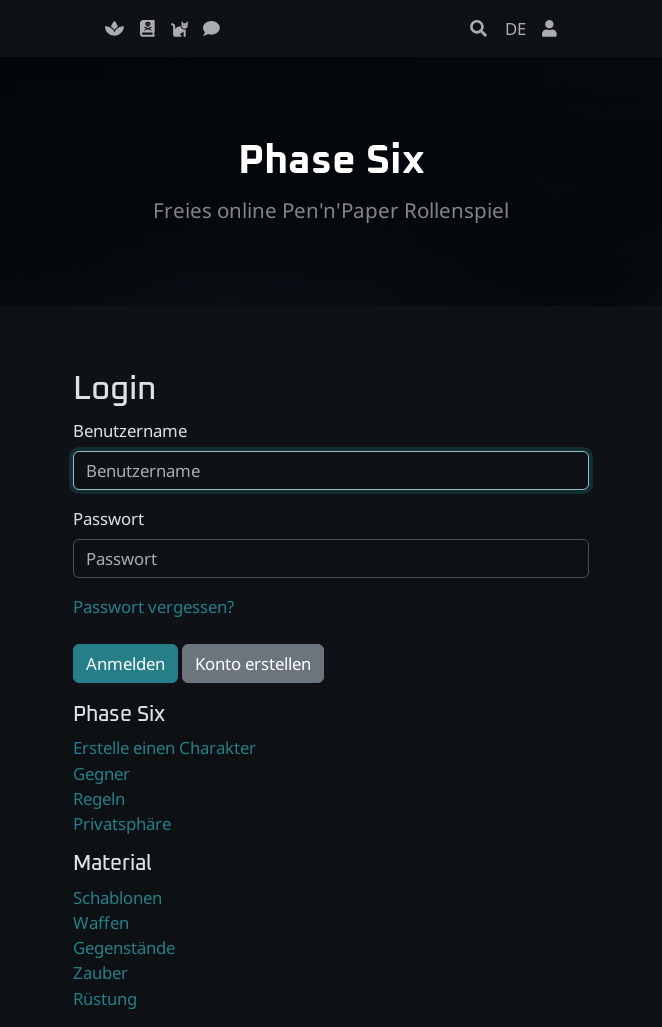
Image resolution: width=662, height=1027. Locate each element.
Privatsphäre (122, 823)
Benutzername (130, 430)
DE (515, 28)
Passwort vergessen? (153, 606)
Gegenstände (124, 947)
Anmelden (125, 663)
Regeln (99, 798)
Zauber (100, 972)
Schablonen (117, 897)
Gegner (101, 773)
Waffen (101, 922)
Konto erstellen (253, 663)
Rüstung (105, 998)
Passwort (108, 518)
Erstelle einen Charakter (164, 747)
